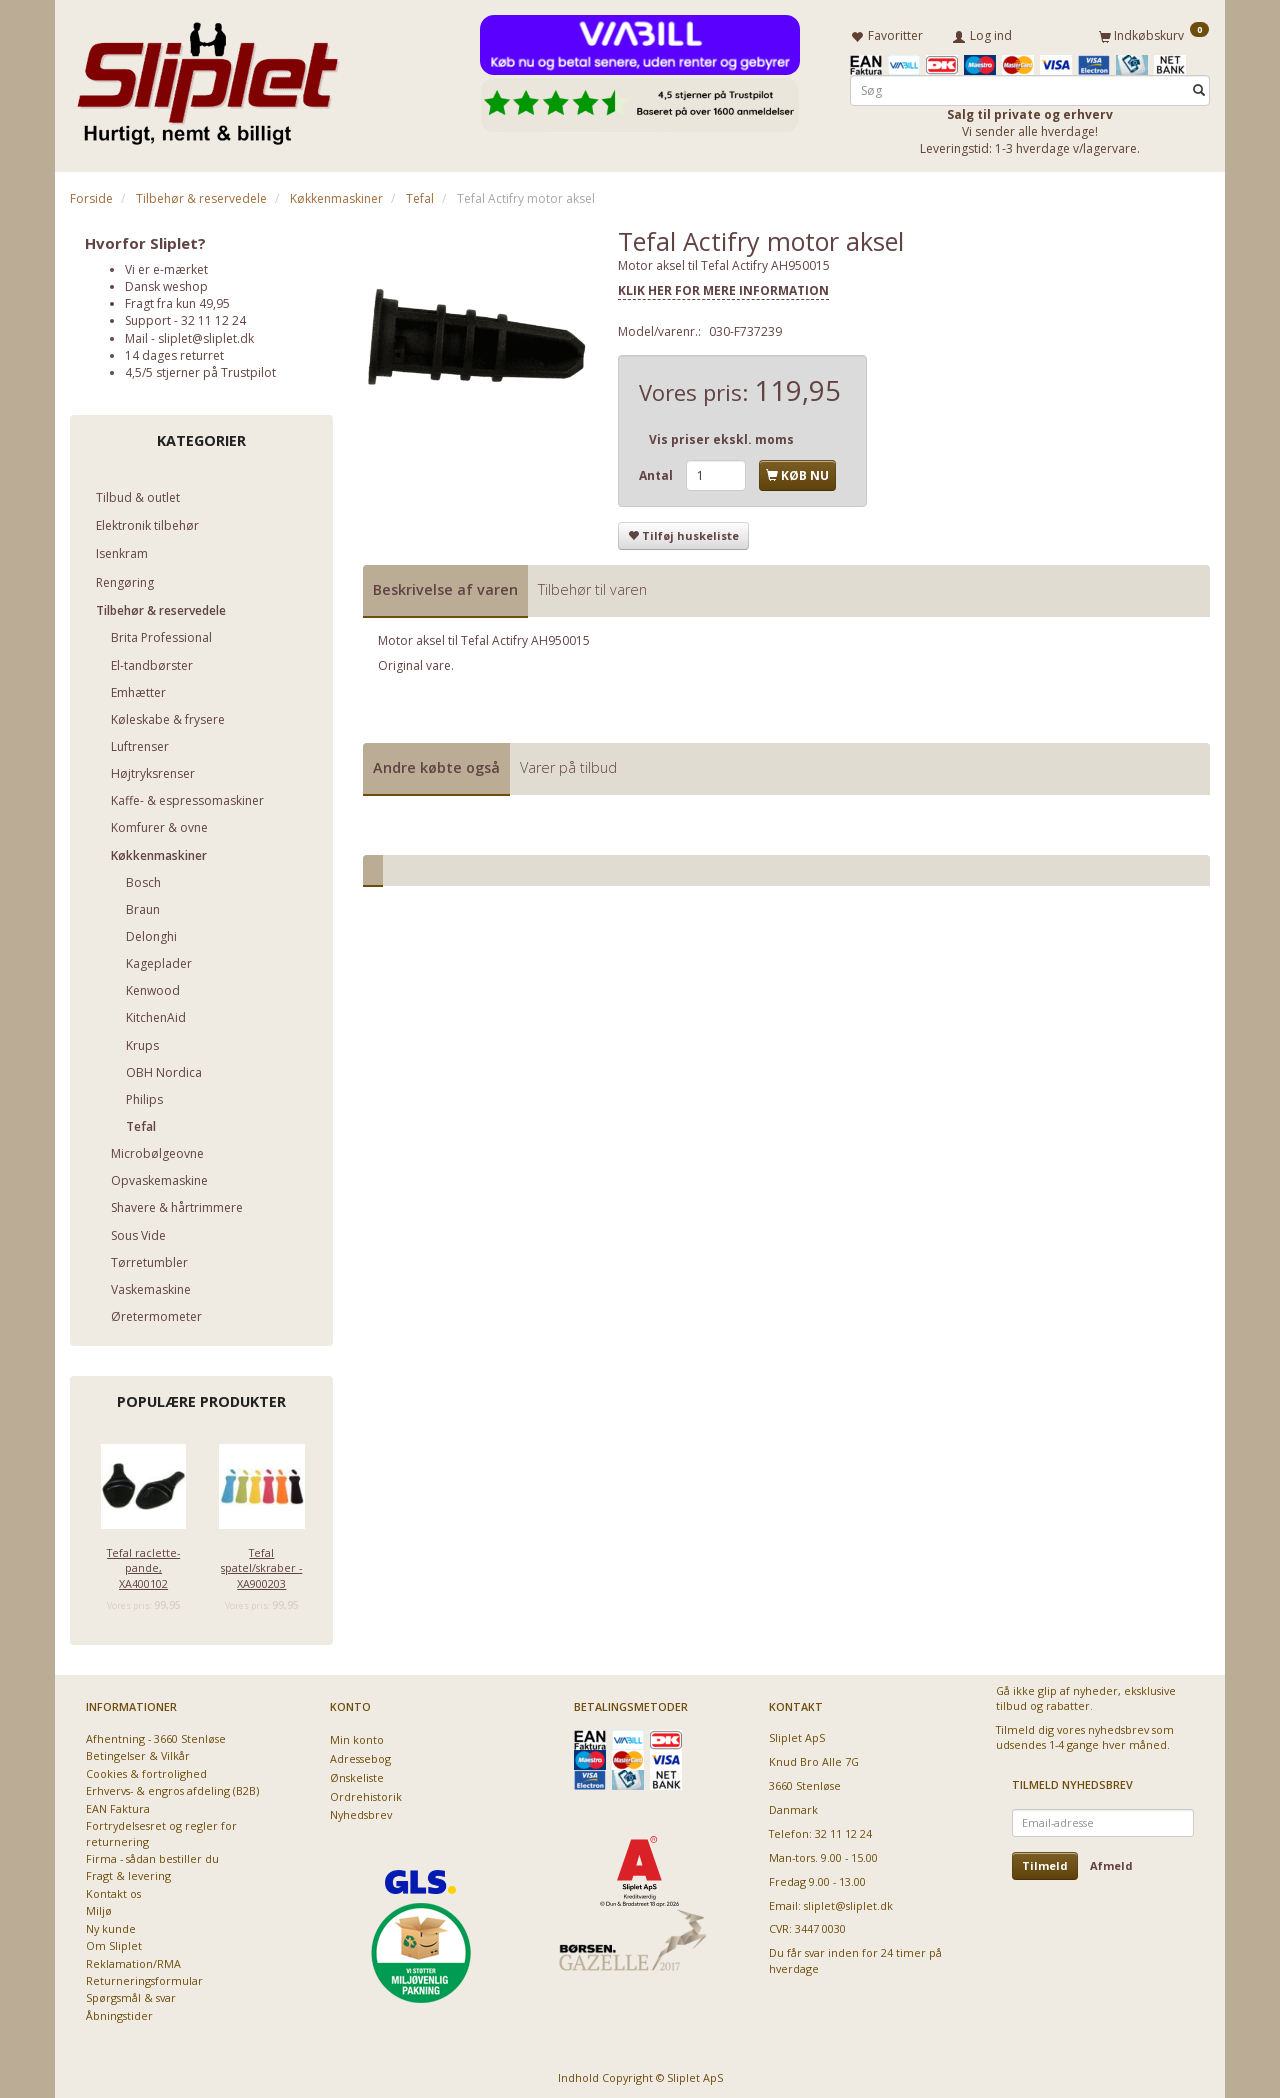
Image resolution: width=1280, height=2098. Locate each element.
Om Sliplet (114, 1941)
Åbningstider (119, 2011)
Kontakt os (113, 1889)
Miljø (99, 1907)
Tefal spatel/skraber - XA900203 (261, 1564)
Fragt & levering (128, 1872)
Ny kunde (111, 1924)
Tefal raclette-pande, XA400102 (143, 1564)
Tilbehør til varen (592, 585)
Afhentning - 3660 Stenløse (156, 1734)
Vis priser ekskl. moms (721, 436)
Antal (657, 471)
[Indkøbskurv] (1154, 33)
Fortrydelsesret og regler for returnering (161, 1829)
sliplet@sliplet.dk (206, 334)
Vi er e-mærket (166, 265)
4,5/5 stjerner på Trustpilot (200, 368)
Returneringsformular (144, 1976)
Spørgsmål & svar (131, 1994)
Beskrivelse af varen (445, 585)
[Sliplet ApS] (207, 77)
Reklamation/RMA (133, 1959)
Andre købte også (436, 763)
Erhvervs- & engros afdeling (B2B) (172, 1787)
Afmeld (1111, 1861)
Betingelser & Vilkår (138, 1752)
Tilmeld (1045, 1861)
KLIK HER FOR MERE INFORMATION (723, 287)
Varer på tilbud (568, 763)
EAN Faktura (118, 1804)
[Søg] (1199, 86)
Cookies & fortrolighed (146, 1769)
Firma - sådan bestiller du (152, 1854)
